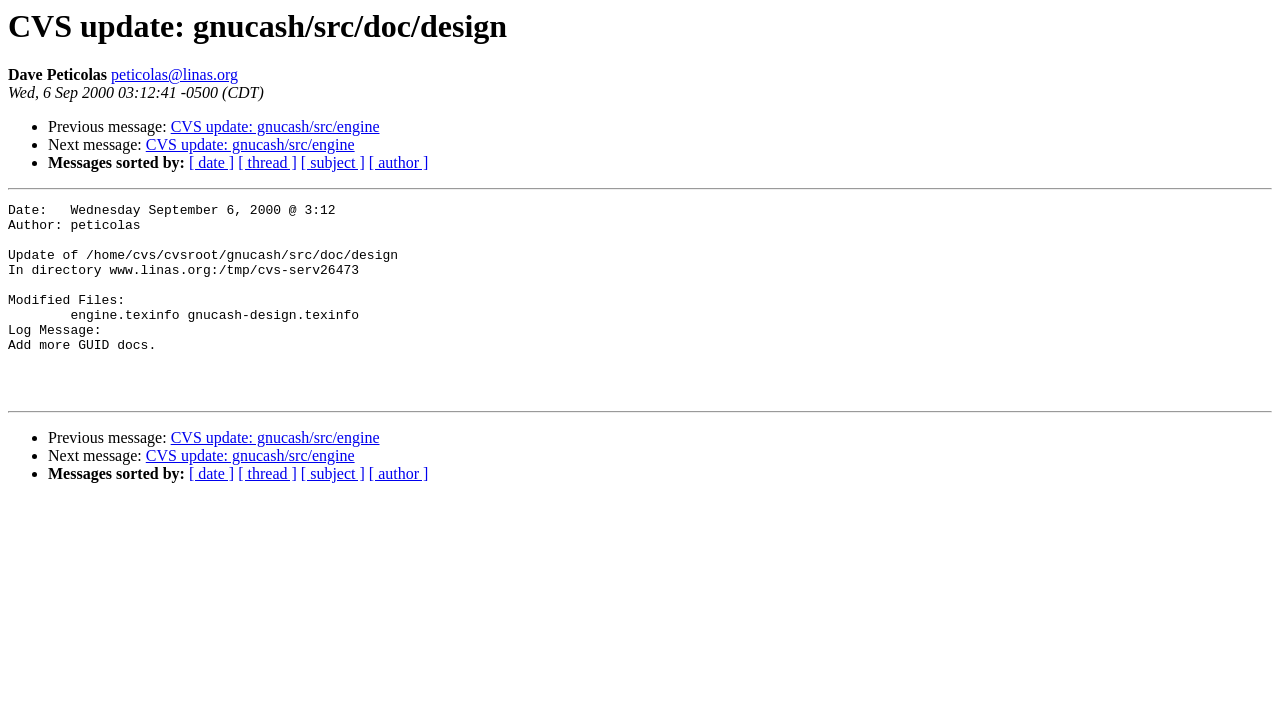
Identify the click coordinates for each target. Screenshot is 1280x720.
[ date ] (211, 162)
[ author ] (399, 162)
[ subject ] (333, 162)
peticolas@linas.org (174, 74)
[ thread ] (267, 162)
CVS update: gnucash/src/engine (275, 126)
